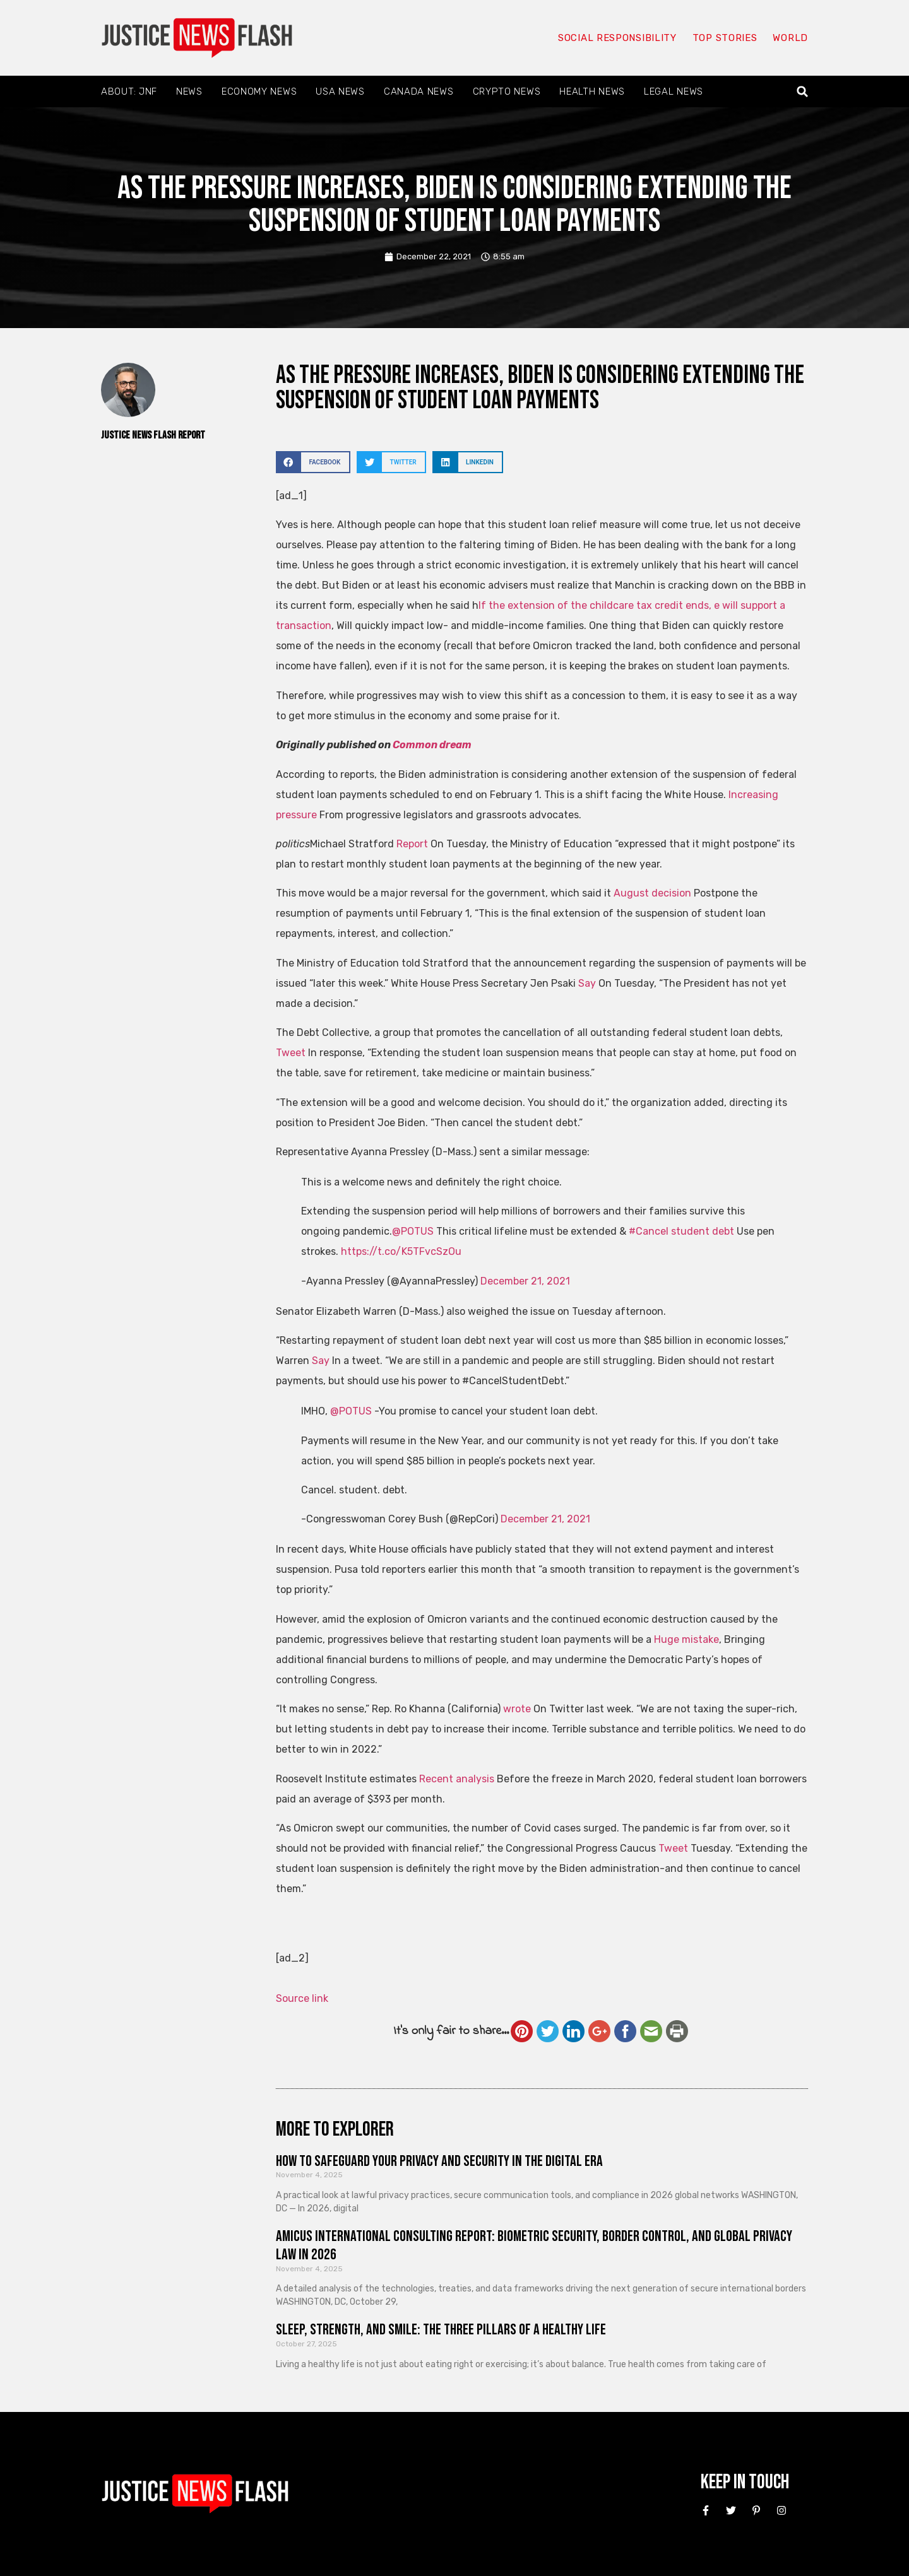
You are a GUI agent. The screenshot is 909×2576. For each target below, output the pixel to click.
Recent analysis (456, 1779)
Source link (302, 1998)
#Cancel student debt (681, 1231)
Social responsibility (617, 38)
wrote (517, 1709)
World (790, 38)
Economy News (259, 91)
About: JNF (129, 91)
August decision (652, 893)
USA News (340, 91)
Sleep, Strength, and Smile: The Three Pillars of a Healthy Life (441, 2329)
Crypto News (507, 91)
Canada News (419, 91)
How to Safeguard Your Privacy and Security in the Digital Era (439, 2161)
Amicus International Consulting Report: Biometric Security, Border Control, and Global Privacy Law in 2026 (534, 2245)
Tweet (291, 1053)
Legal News (673, 91)
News (189, 91)
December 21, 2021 (525, 1281)
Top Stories (725, 38)
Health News (592, 91)
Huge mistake (686, 1639)
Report (412, 844)
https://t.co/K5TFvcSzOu (401, 1251)
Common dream (432, 745)
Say (587, 983)
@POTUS (413, 1231)
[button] (803, 92)
